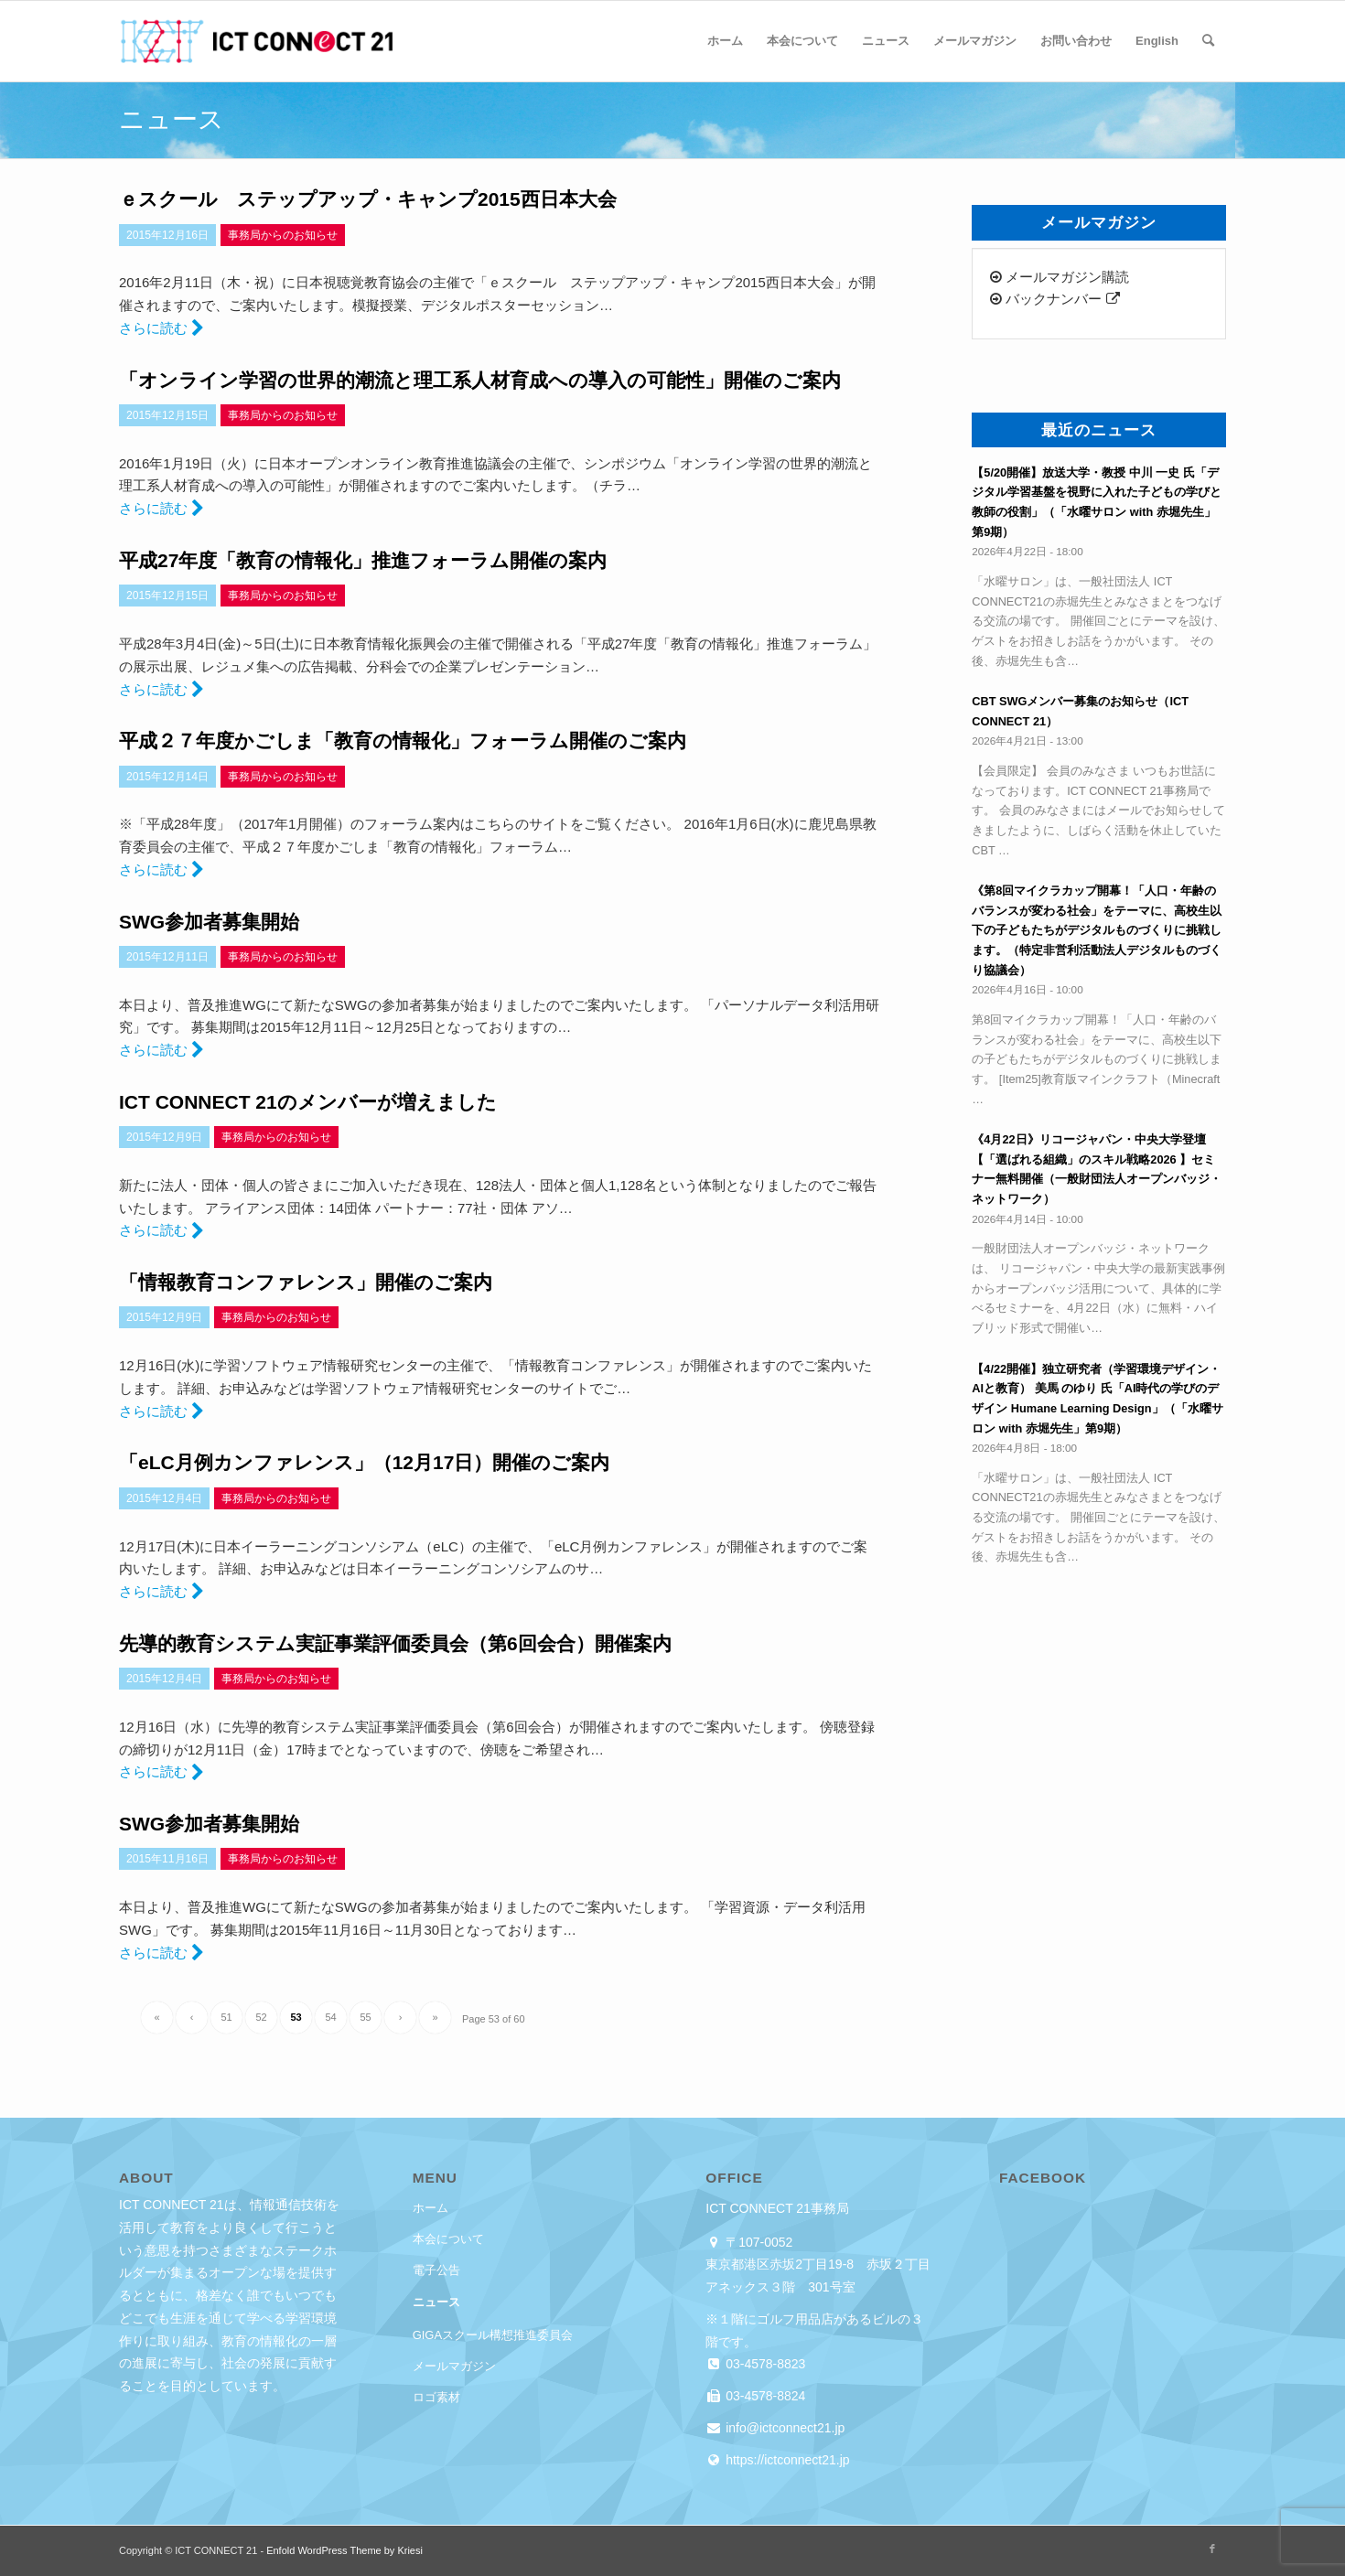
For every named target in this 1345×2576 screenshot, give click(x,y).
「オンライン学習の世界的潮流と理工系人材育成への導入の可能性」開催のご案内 (480, 380)
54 (330, 2017)
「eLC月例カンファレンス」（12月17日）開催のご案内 (364, 1462)
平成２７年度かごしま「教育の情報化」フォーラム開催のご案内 (402, 740)
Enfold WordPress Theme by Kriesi (344, 2550)
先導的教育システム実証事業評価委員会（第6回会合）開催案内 (395, 1643)
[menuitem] (725, 41)
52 (260, 2017)
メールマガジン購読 (1059, 276)
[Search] (1208, 41)
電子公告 (436, 2270)
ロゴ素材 (436, 2397)
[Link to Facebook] (1212, 2548)
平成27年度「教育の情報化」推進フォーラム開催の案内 (363, 560)
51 (226, 2017)
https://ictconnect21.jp (785, 2460)
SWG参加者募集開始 (209, 921)
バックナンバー (1054, 298)
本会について (448, 2239)
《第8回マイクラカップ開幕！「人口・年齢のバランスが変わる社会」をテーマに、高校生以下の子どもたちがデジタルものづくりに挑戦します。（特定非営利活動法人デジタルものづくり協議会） (1096, 930)
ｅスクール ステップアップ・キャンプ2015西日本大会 (368, 198)
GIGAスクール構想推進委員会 (493, 2335)
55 (365, 2017)
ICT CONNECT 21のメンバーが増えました (308, 1101)
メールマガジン (454, 2366)
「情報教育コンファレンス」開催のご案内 (305, 1282)
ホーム (430, 2208)
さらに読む (161, 328)
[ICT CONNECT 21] (256, 41)
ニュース (436, 2302)
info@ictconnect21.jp (783, 2427)
